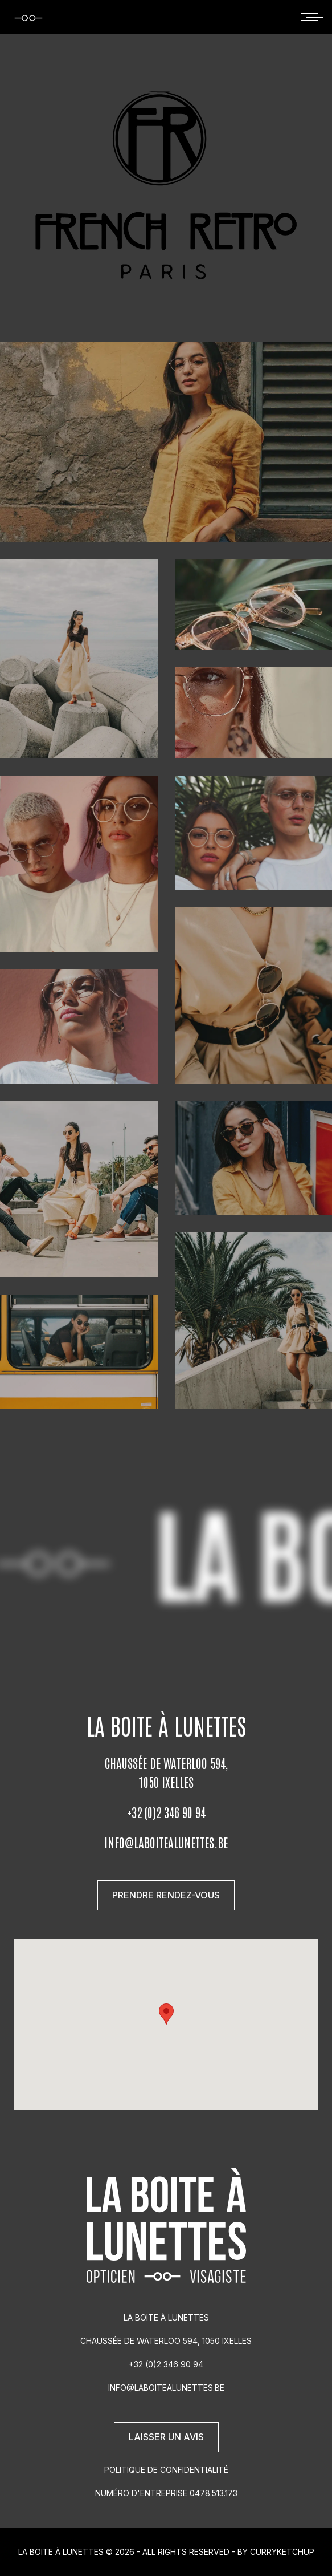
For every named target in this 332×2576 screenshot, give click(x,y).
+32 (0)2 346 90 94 (166, 1812)
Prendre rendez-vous (166, 1895)
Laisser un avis (166, 2437)
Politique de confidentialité (166, 2469)
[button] (166, 2014)
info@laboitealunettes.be (166, 1842)
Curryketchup (282, 2552)
